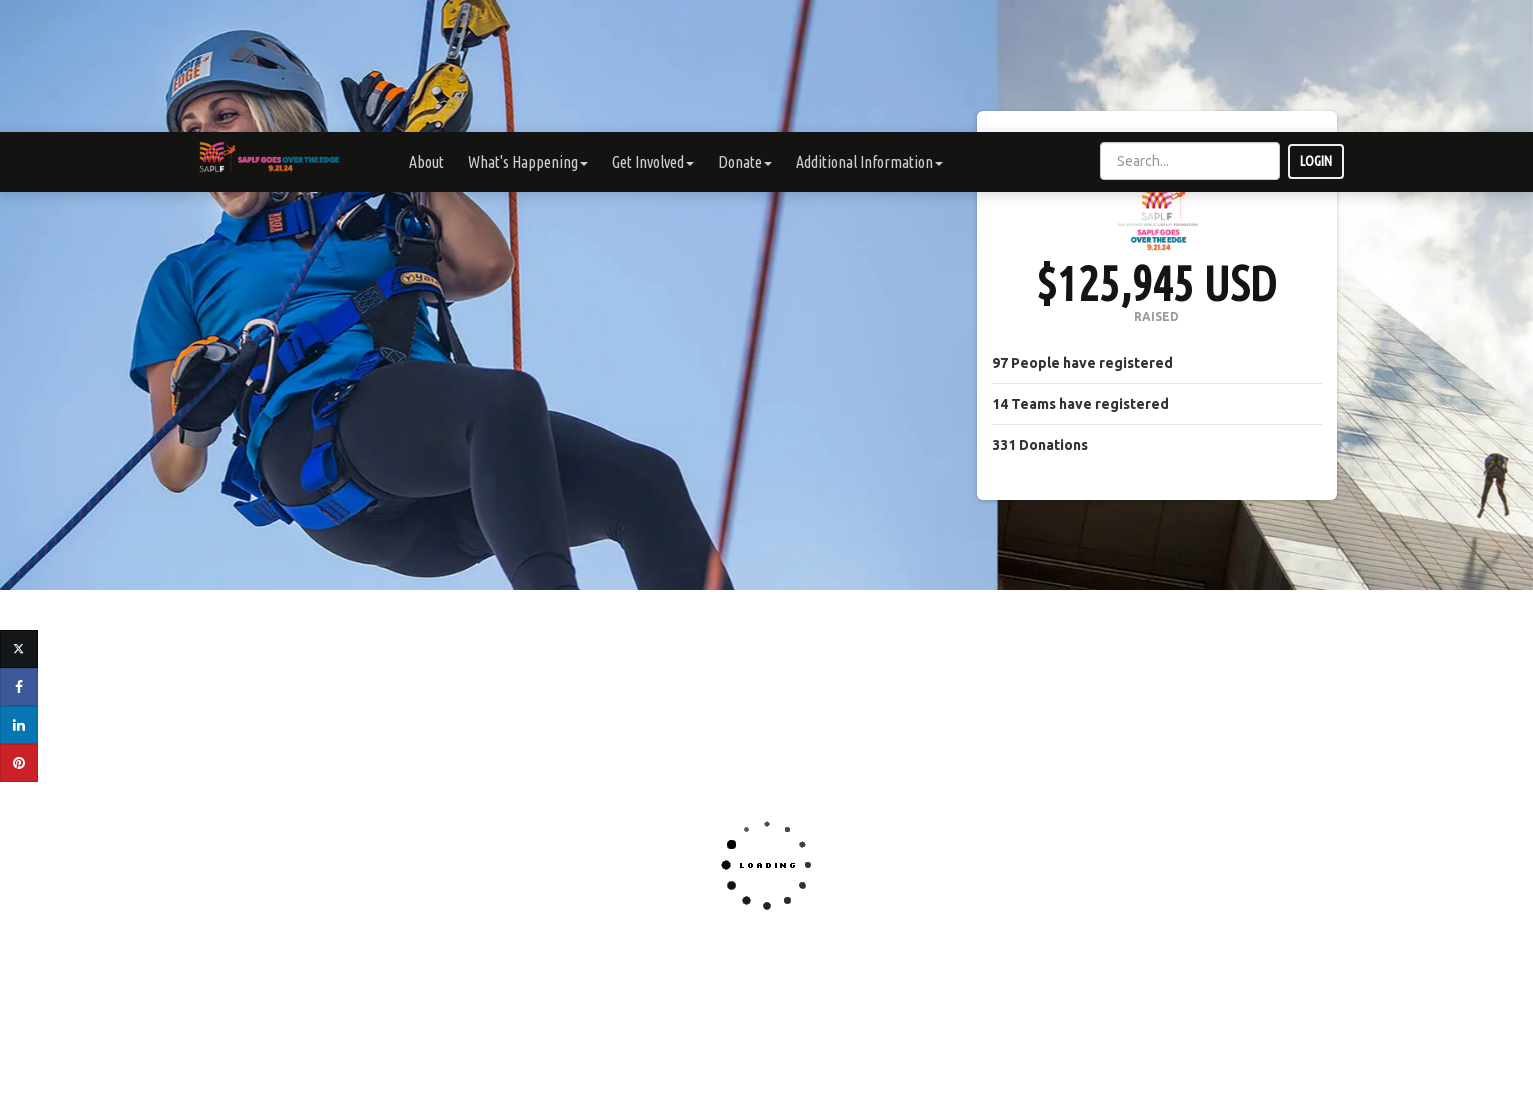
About (426, 30)
